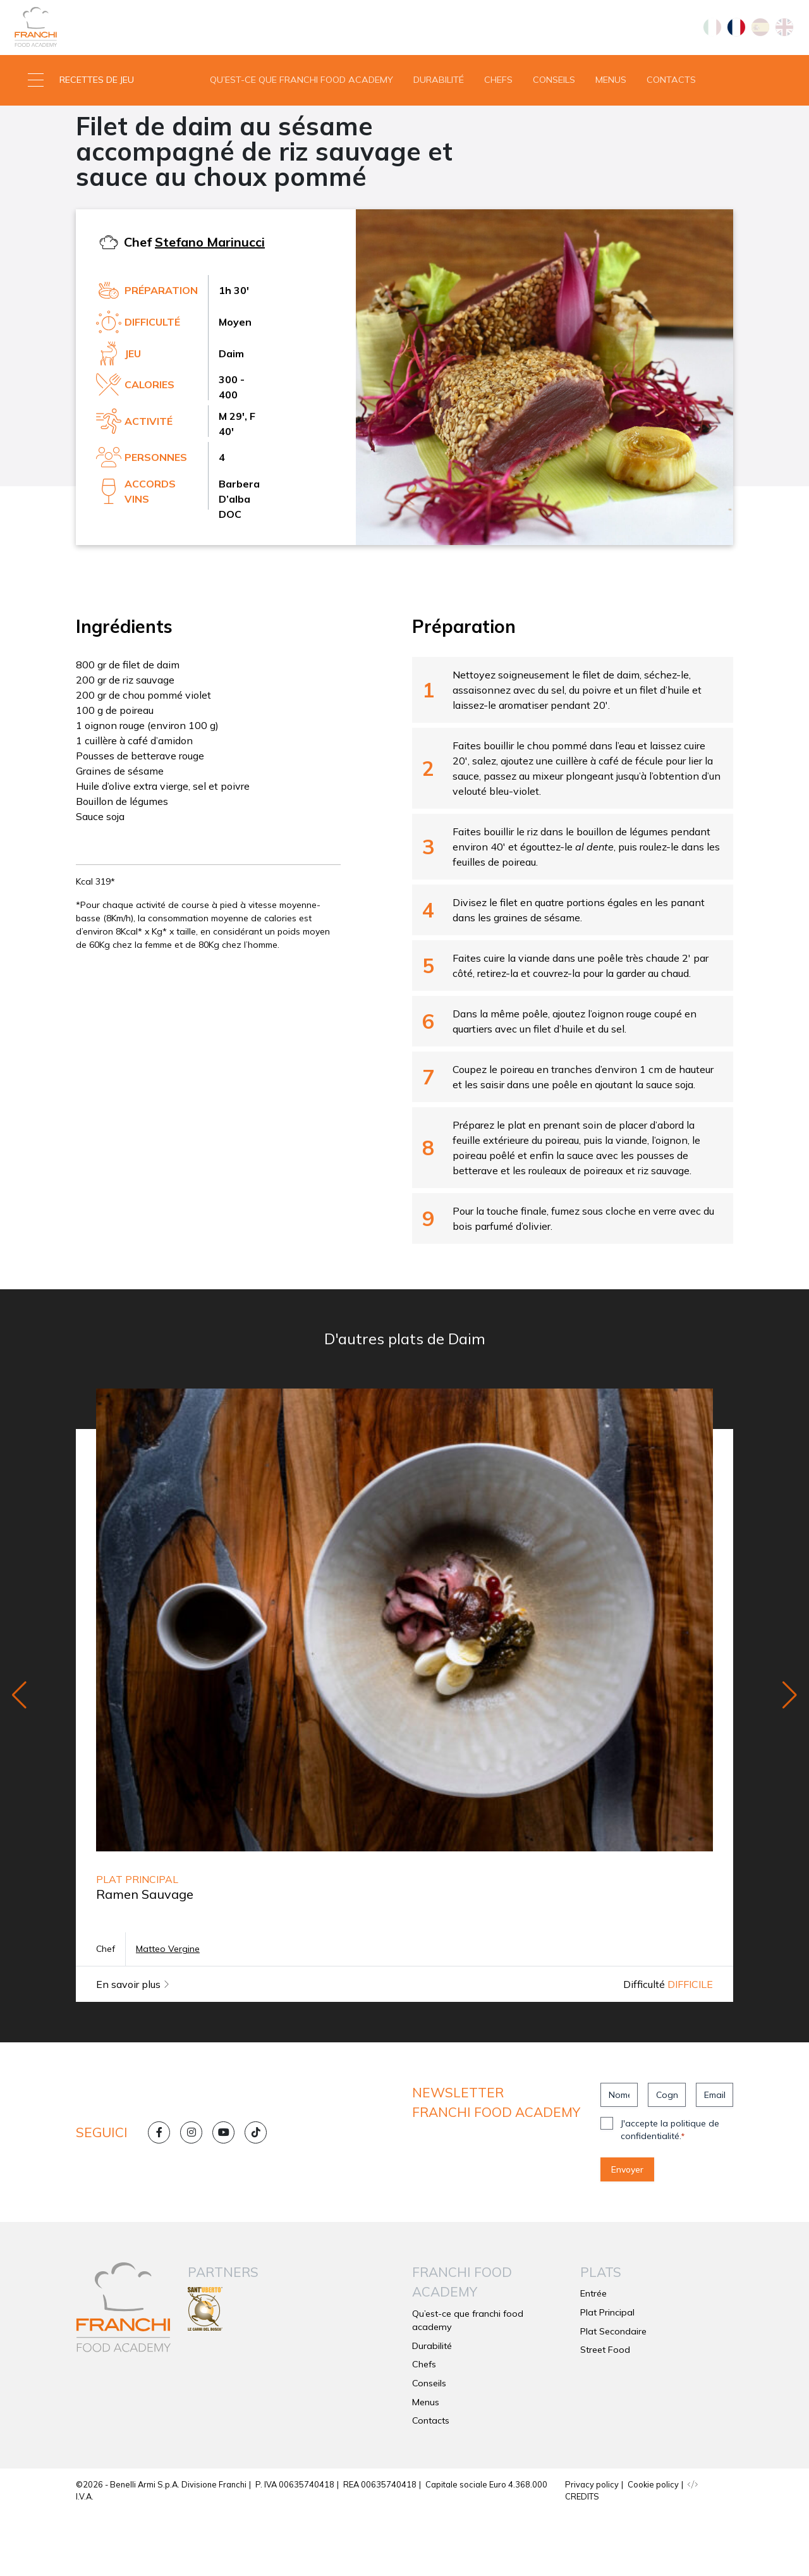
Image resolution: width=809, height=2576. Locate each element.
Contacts (671, 110)
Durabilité (438, 110)
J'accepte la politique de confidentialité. (670, 2193)
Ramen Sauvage (144, 1957)
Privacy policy (592, 2547)
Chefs (498, 110)
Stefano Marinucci (210, 304)
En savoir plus (132, 2047)
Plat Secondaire (121, 155)
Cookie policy (653, 2547)
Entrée (593, 2356)
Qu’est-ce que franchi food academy (301, 110)
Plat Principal (607, 2375)
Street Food (605, 2413)
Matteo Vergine (168, 2012)
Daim (187, 155)
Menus (610, 110)
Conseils (554, 110)
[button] (101, 111)
